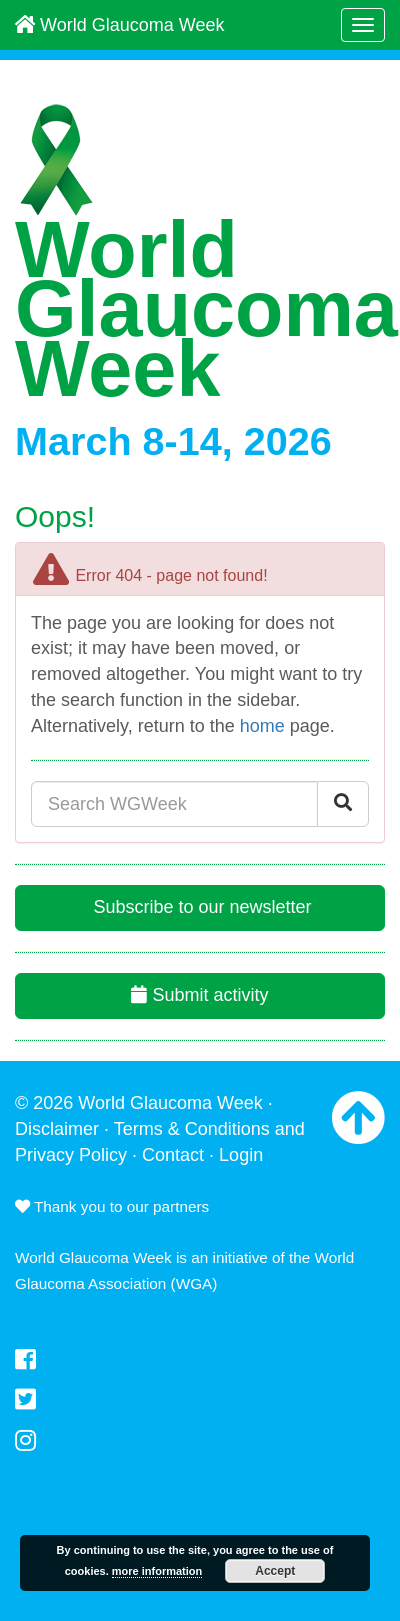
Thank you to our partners (112, 1206)
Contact (173, 1155)
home (262, 726)
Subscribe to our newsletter (199, 907)
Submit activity (199, 995)
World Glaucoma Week (119, 25)
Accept (275, 1571)
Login (241, 1155)
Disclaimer (57, 1129)
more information (157, 1571)
